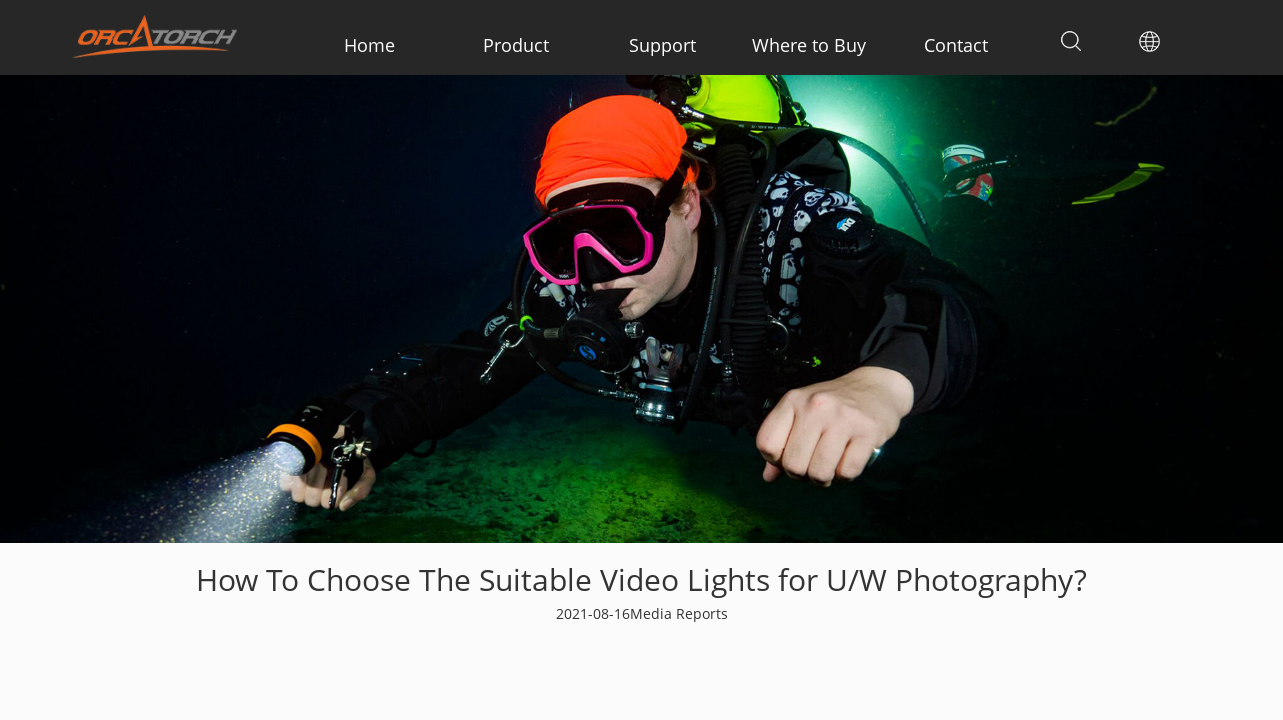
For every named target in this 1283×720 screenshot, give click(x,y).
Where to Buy (809, 45)
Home (369, 45)
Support (662, 45)
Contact (956, 45)
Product (516, 45)
